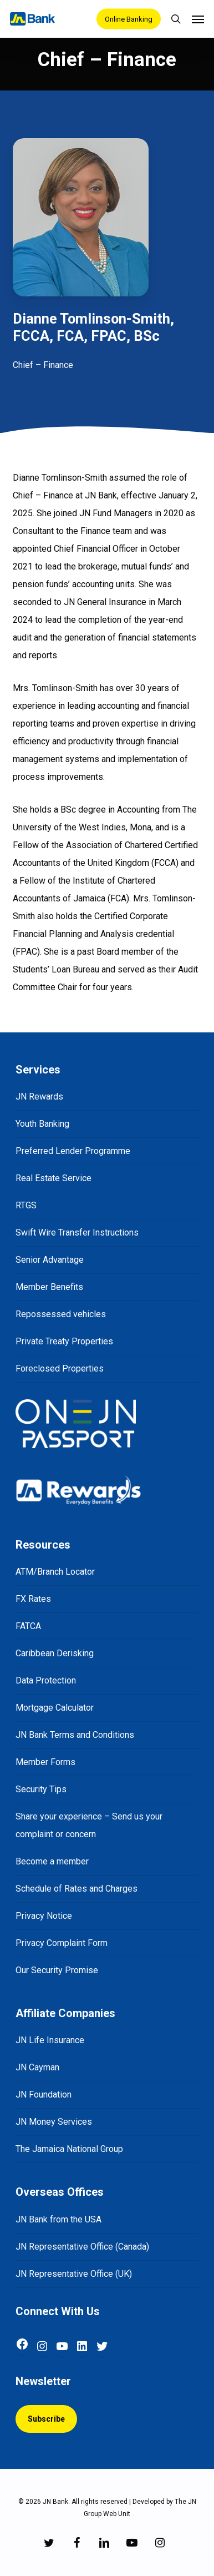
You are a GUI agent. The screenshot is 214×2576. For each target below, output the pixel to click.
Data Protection (46, 1680)
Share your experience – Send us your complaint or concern (89, 1825)
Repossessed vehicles (61, 1314)
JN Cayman (37, 2067)
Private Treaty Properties (64, 1341)
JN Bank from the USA (58, 2219)
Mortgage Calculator (55, 1707)
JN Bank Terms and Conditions (75, 1735)
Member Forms (45, 1762)
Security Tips (41, 1789)
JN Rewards (39, 1096)
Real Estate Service (53, 1178)
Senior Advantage (50, 1259)
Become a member (52, 1861)
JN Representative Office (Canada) (82, 2246)
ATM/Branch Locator (55, 1571)
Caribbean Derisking (55, 1653)
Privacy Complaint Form (62, 1943)
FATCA (28, 1626)
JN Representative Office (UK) (74, 2274)
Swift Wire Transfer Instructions (77, 1232)
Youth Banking (42, 1123)
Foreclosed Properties (60, 1368)
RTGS (26, 1205)
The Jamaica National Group (69, 2149)
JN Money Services (54, 2121)
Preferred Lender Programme (73, 1151)
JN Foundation (44, 2094)
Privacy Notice (44, 1915)
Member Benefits (49, 1287)
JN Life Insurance (50, 2040)
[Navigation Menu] (198, 18)
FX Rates (33, 1599)
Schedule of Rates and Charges (76, 1888)
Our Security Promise (57, 1970)
